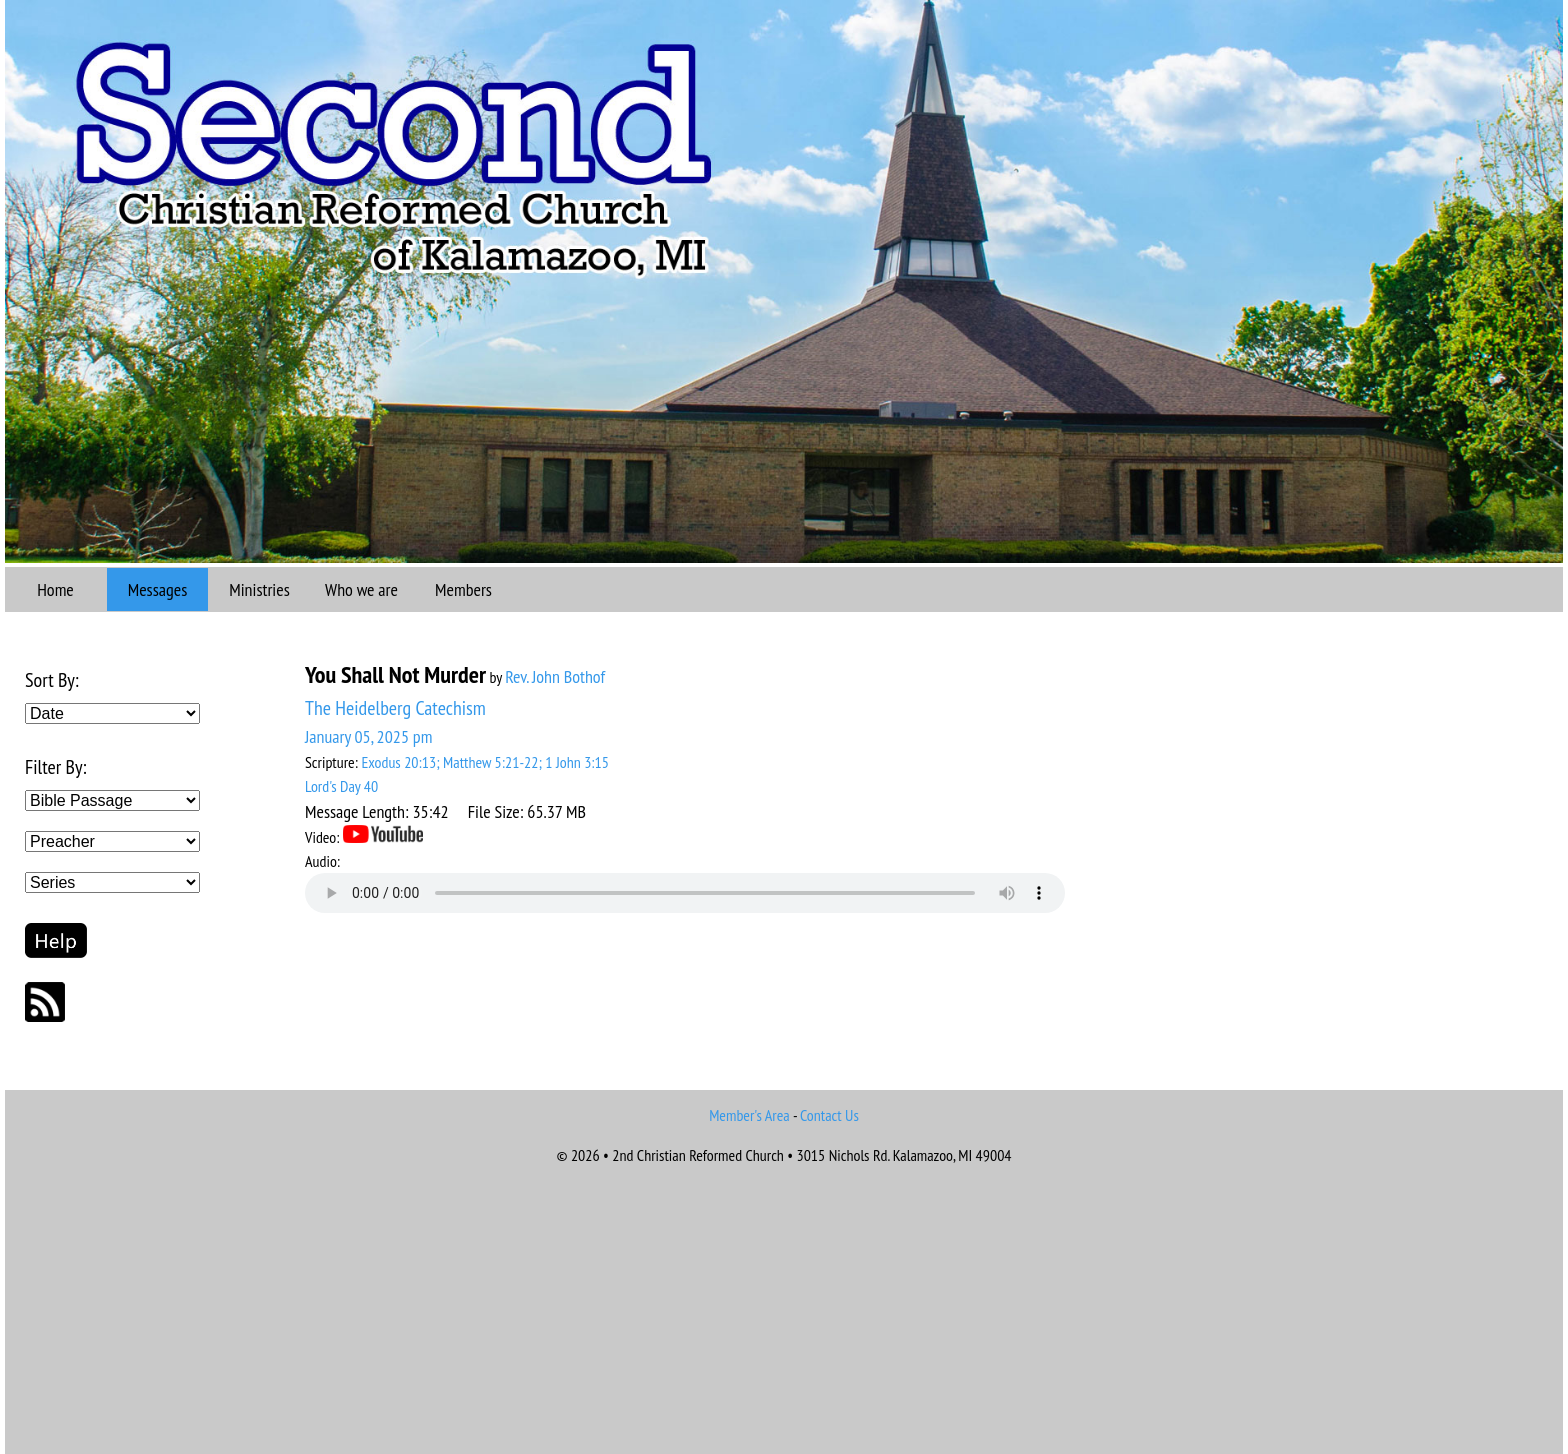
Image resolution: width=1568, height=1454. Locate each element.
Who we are (361, 589)
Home (55, 589)
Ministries (259, 589)
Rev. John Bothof (555, 676)
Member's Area (749, 1115)
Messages (158, 589)
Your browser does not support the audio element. (685, 893)
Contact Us (829, 1115)
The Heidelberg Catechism (395, 708)
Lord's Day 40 (341, 786)
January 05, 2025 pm (368, 736)
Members (463, 589)
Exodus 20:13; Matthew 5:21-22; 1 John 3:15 (485, 762)
